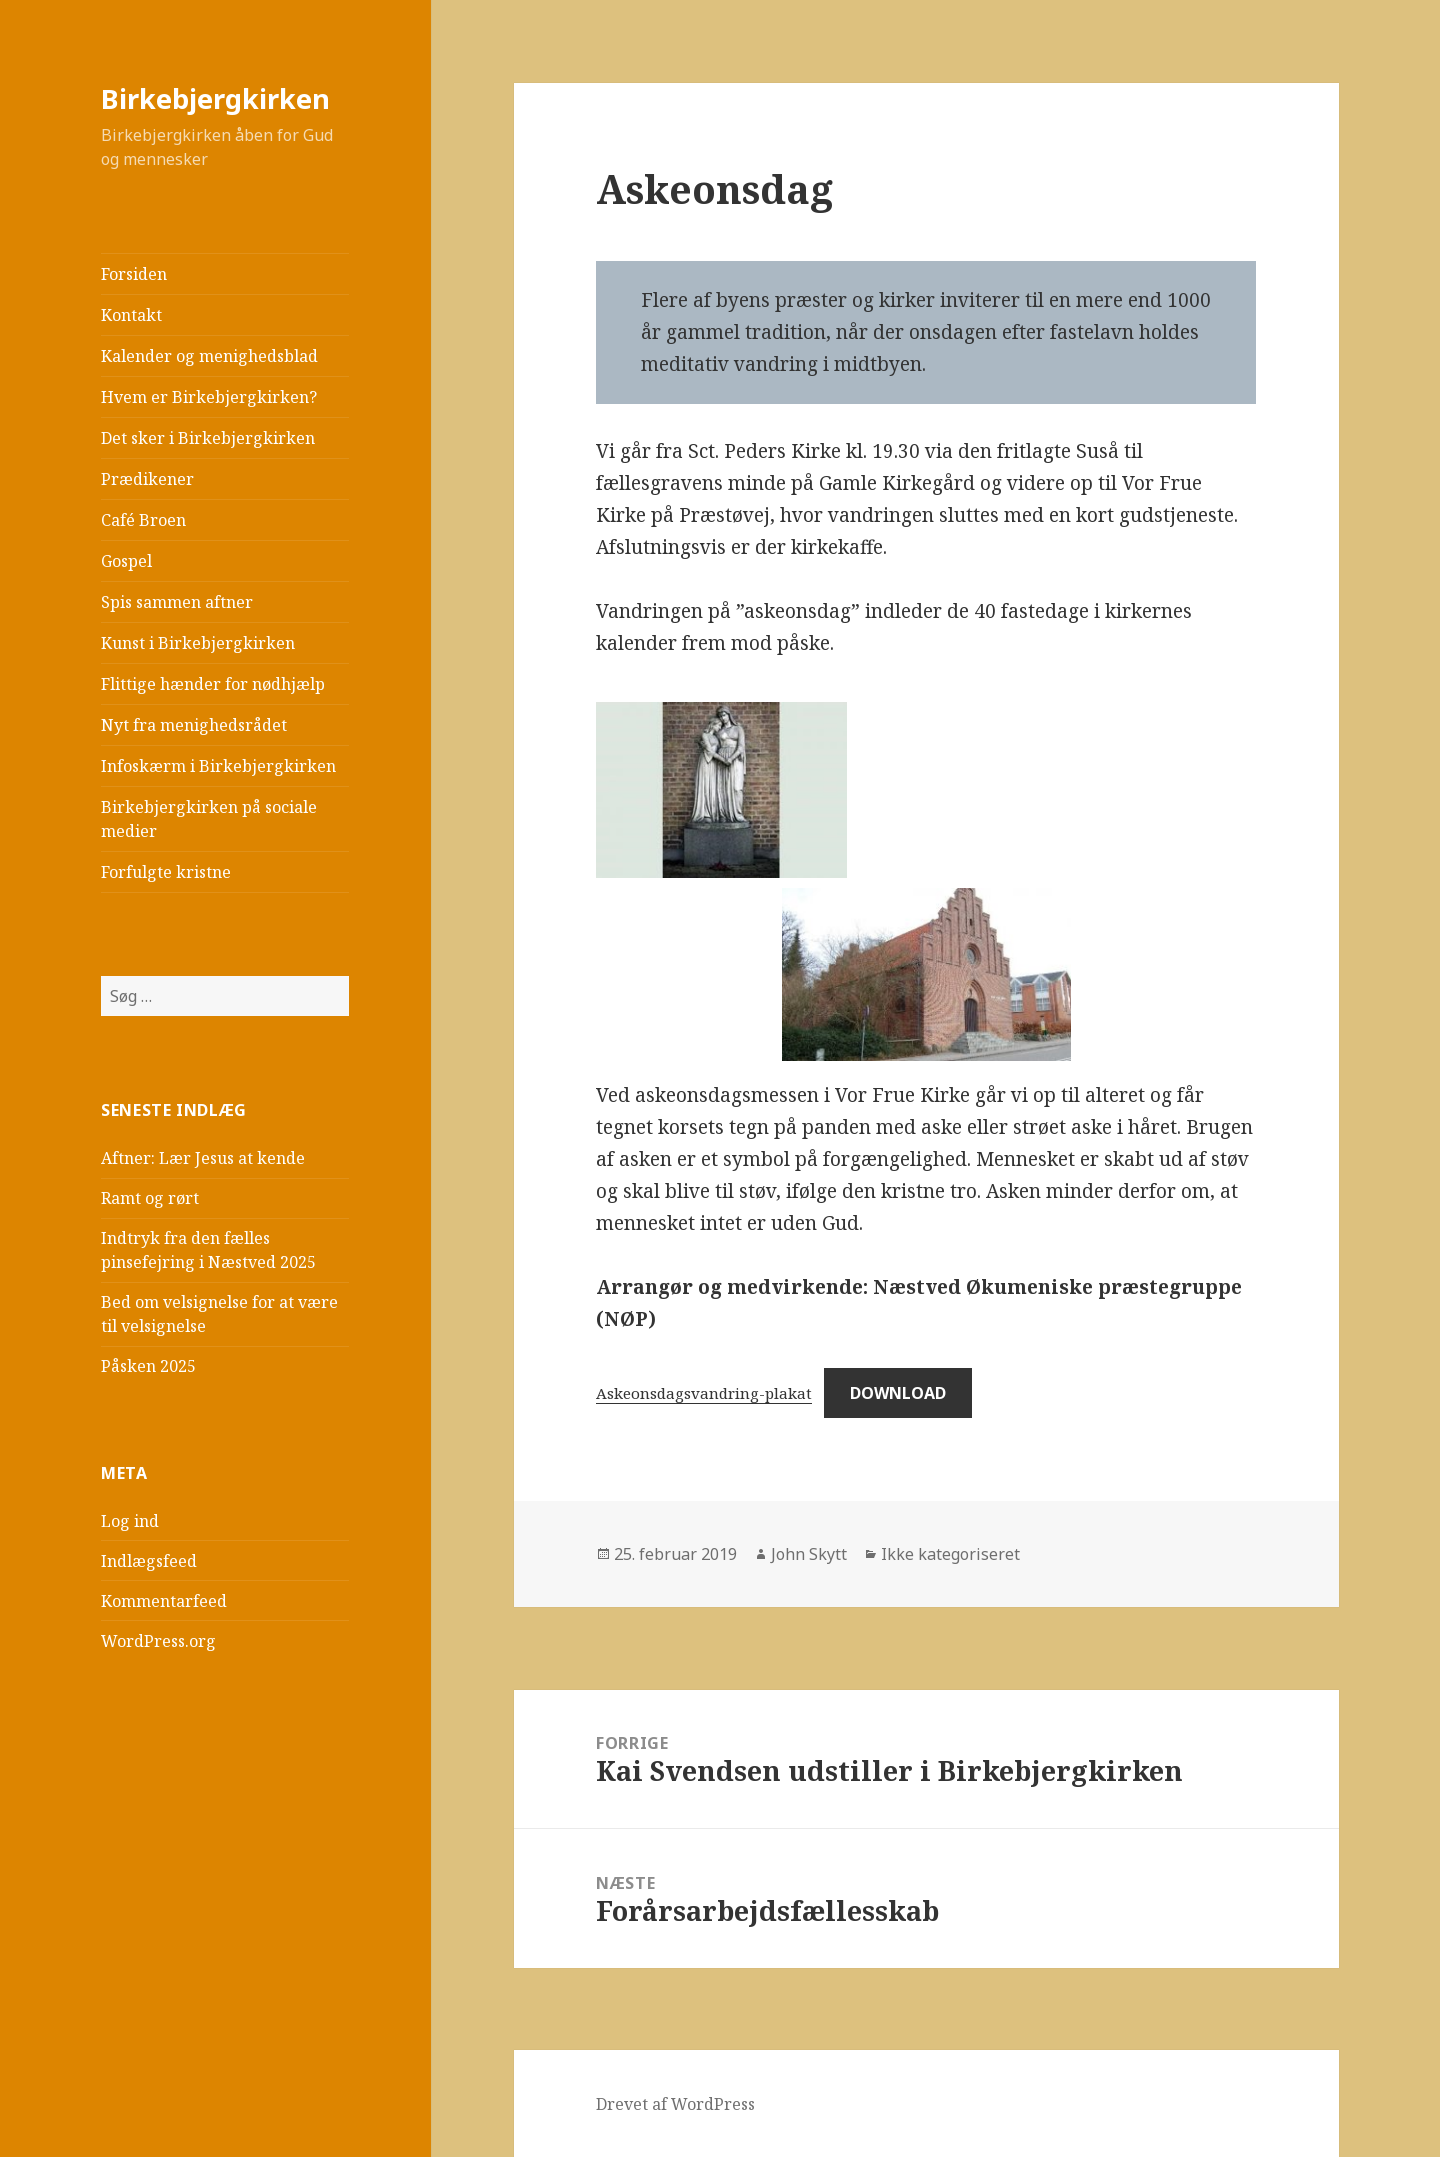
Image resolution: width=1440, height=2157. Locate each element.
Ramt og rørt (150, 1198)
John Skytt (809, 1554)
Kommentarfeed (164, 1601)
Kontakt (131, 315)
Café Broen (143, 520)
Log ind (130, 1521)
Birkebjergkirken (215, 98)
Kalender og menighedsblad (209, 356)
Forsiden (134, 274)
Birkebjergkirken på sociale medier (209, 819)
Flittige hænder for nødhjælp (213, 684)
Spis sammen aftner (177, 602)
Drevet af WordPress (675, 2104)
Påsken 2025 (148, 1366)
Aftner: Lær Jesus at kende (203, 1158)
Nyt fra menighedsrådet (194, 725)
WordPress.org (158, 1641)
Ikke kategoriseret (950, 1554)
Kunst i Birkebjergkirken (198, 643)
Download (898, 1393)
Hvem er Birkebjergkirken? (209, 397)
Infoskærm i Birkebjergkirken (218, 766)
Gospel (126, 561)
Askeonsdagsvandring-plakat (704, 1393)
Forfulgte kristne (166, 872)
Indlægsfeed (149, 1561)
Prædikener (147, 479)
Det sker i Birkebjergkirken (208, 438)
